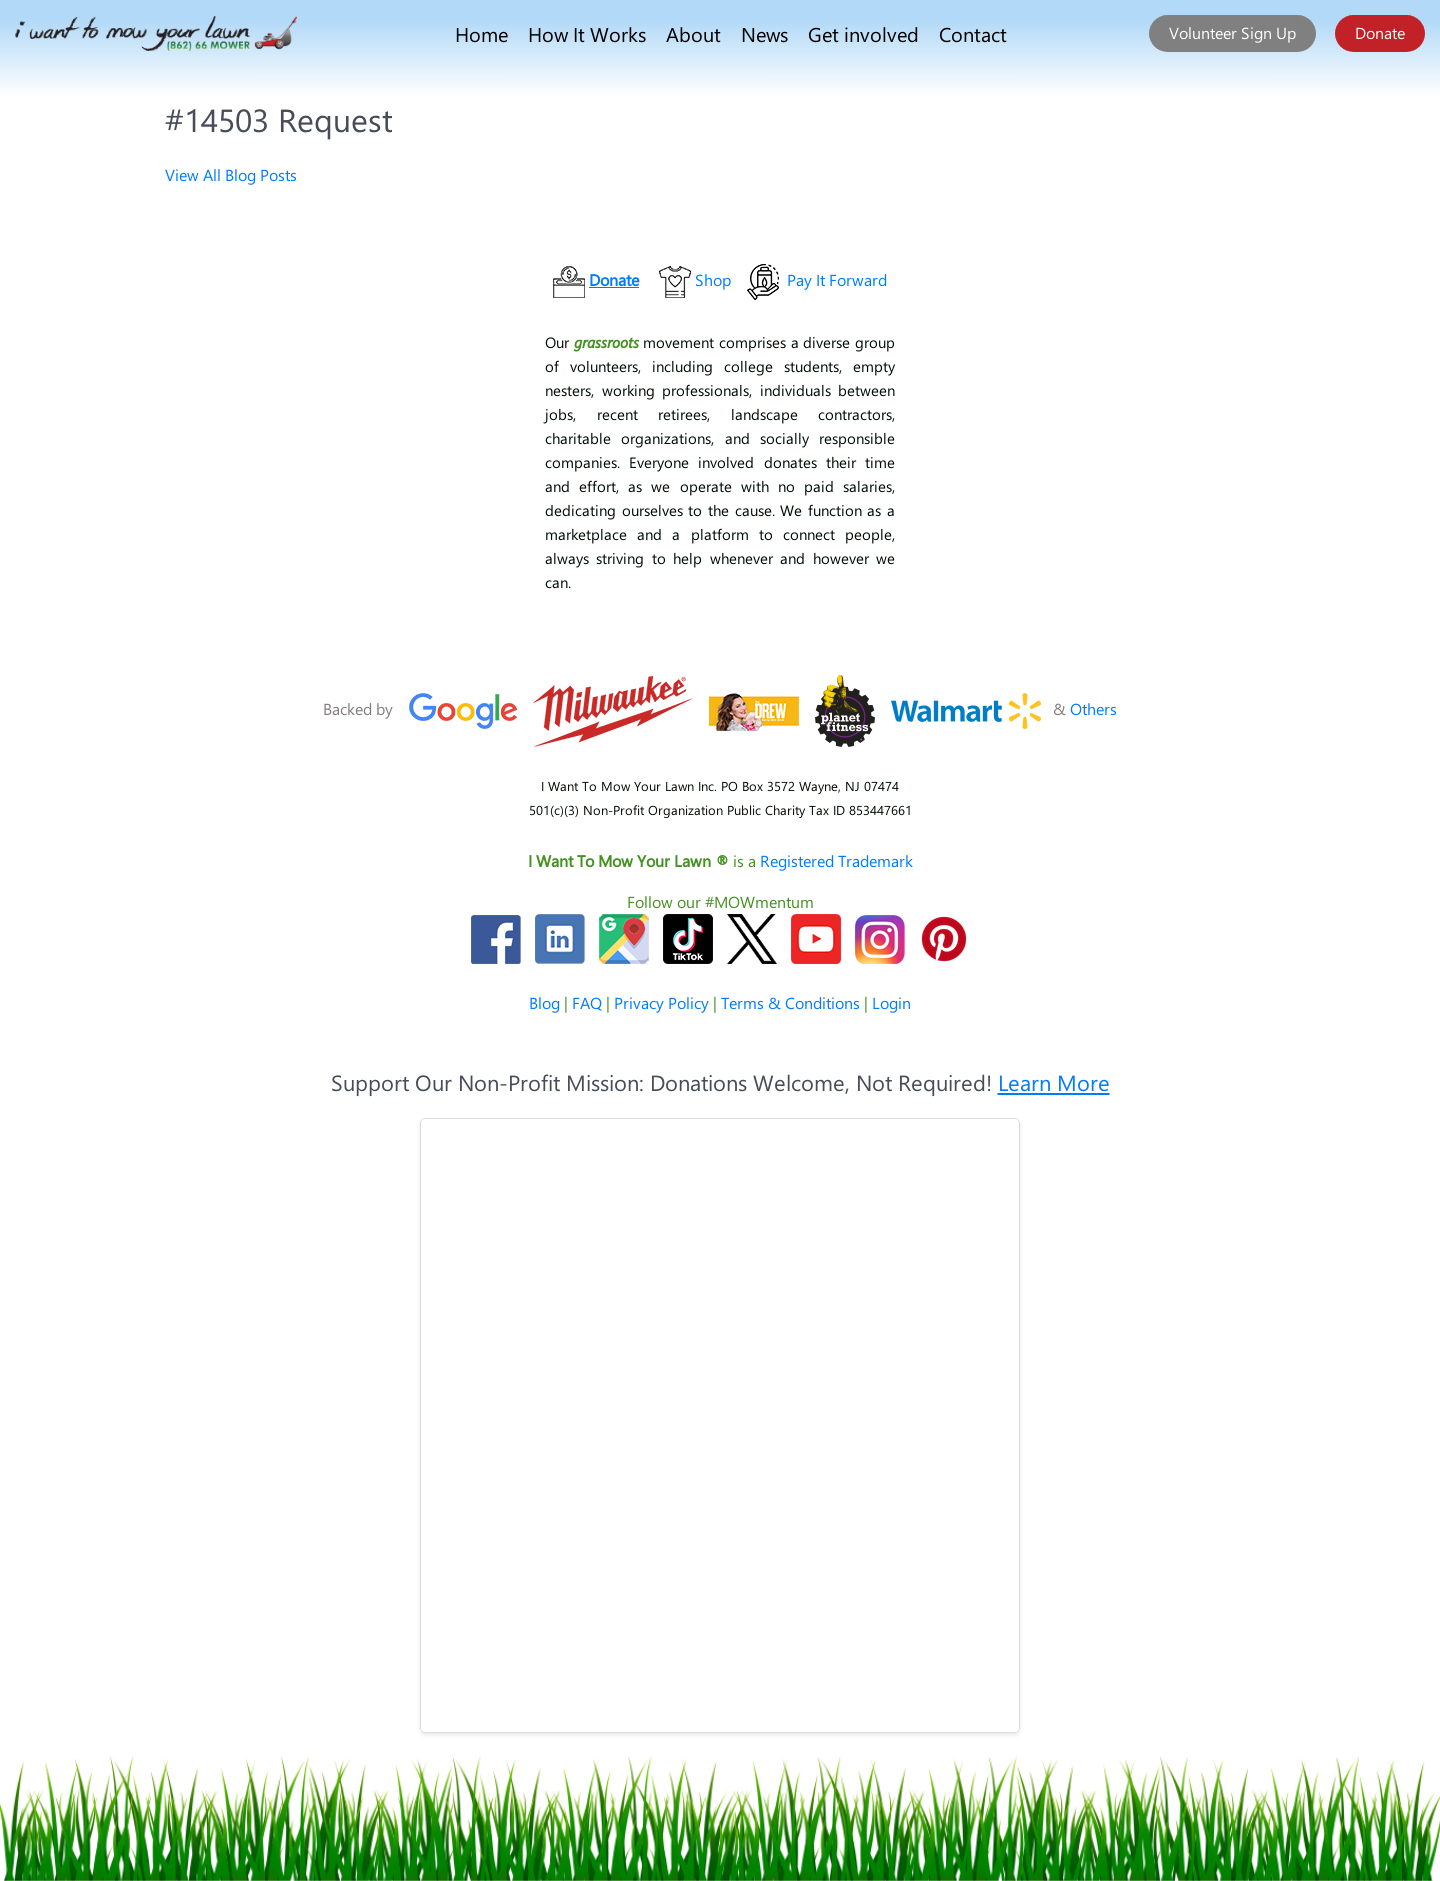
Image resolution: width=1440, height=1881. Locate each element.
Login (891, 1002)
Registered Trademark (836, 860)
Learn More (1054, 1082)
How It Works (587, 33)
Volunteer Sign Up (1232, 32)
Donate (1380, 32)
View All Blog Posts (231, 174)
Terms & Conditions (790, 1002)
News (764, 33)
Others (1093, 708)
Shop (713, 279)
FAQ (587, 1002)
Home (481, 33)
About (693, 33)
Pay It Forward (837, 279)
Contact (973, 33)
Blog (544, 1002)
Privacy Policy (661, 1002)
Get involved (863, 33)
